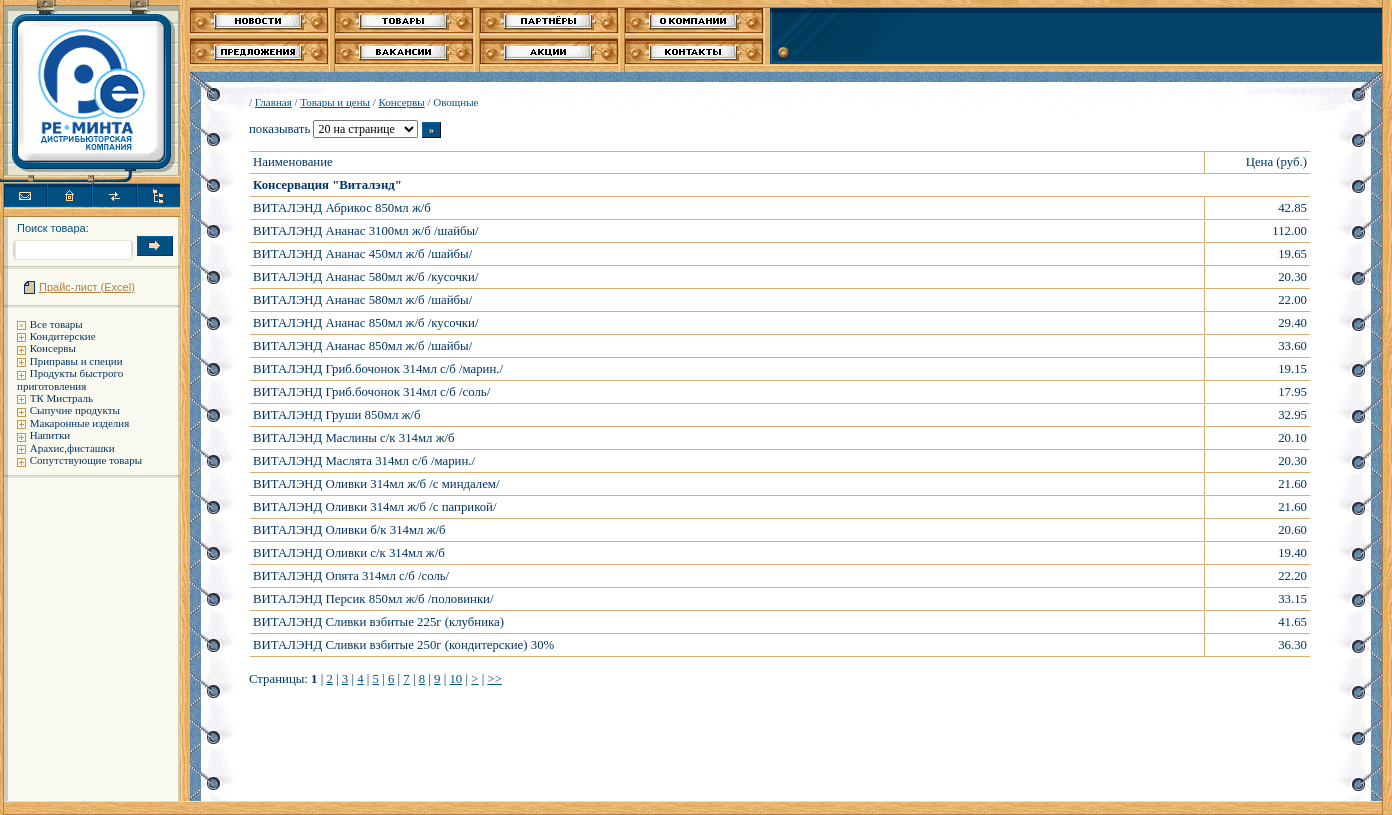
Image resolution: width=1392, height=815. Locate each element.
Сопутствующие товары (86, 460)
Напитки (50, 435)
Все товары (56, 324)
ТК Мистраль (61, 398)
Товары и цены (335, 102)
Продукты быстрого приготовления (70, 379)
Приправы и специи (76, 361)
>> (494, 679)
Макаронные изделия (79, 423)
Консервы (53, 348)
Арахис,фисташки (72, 448)
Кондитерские (63, 336)
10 (455, 679)
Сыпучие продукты (75, 410)
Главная (273, 102)
